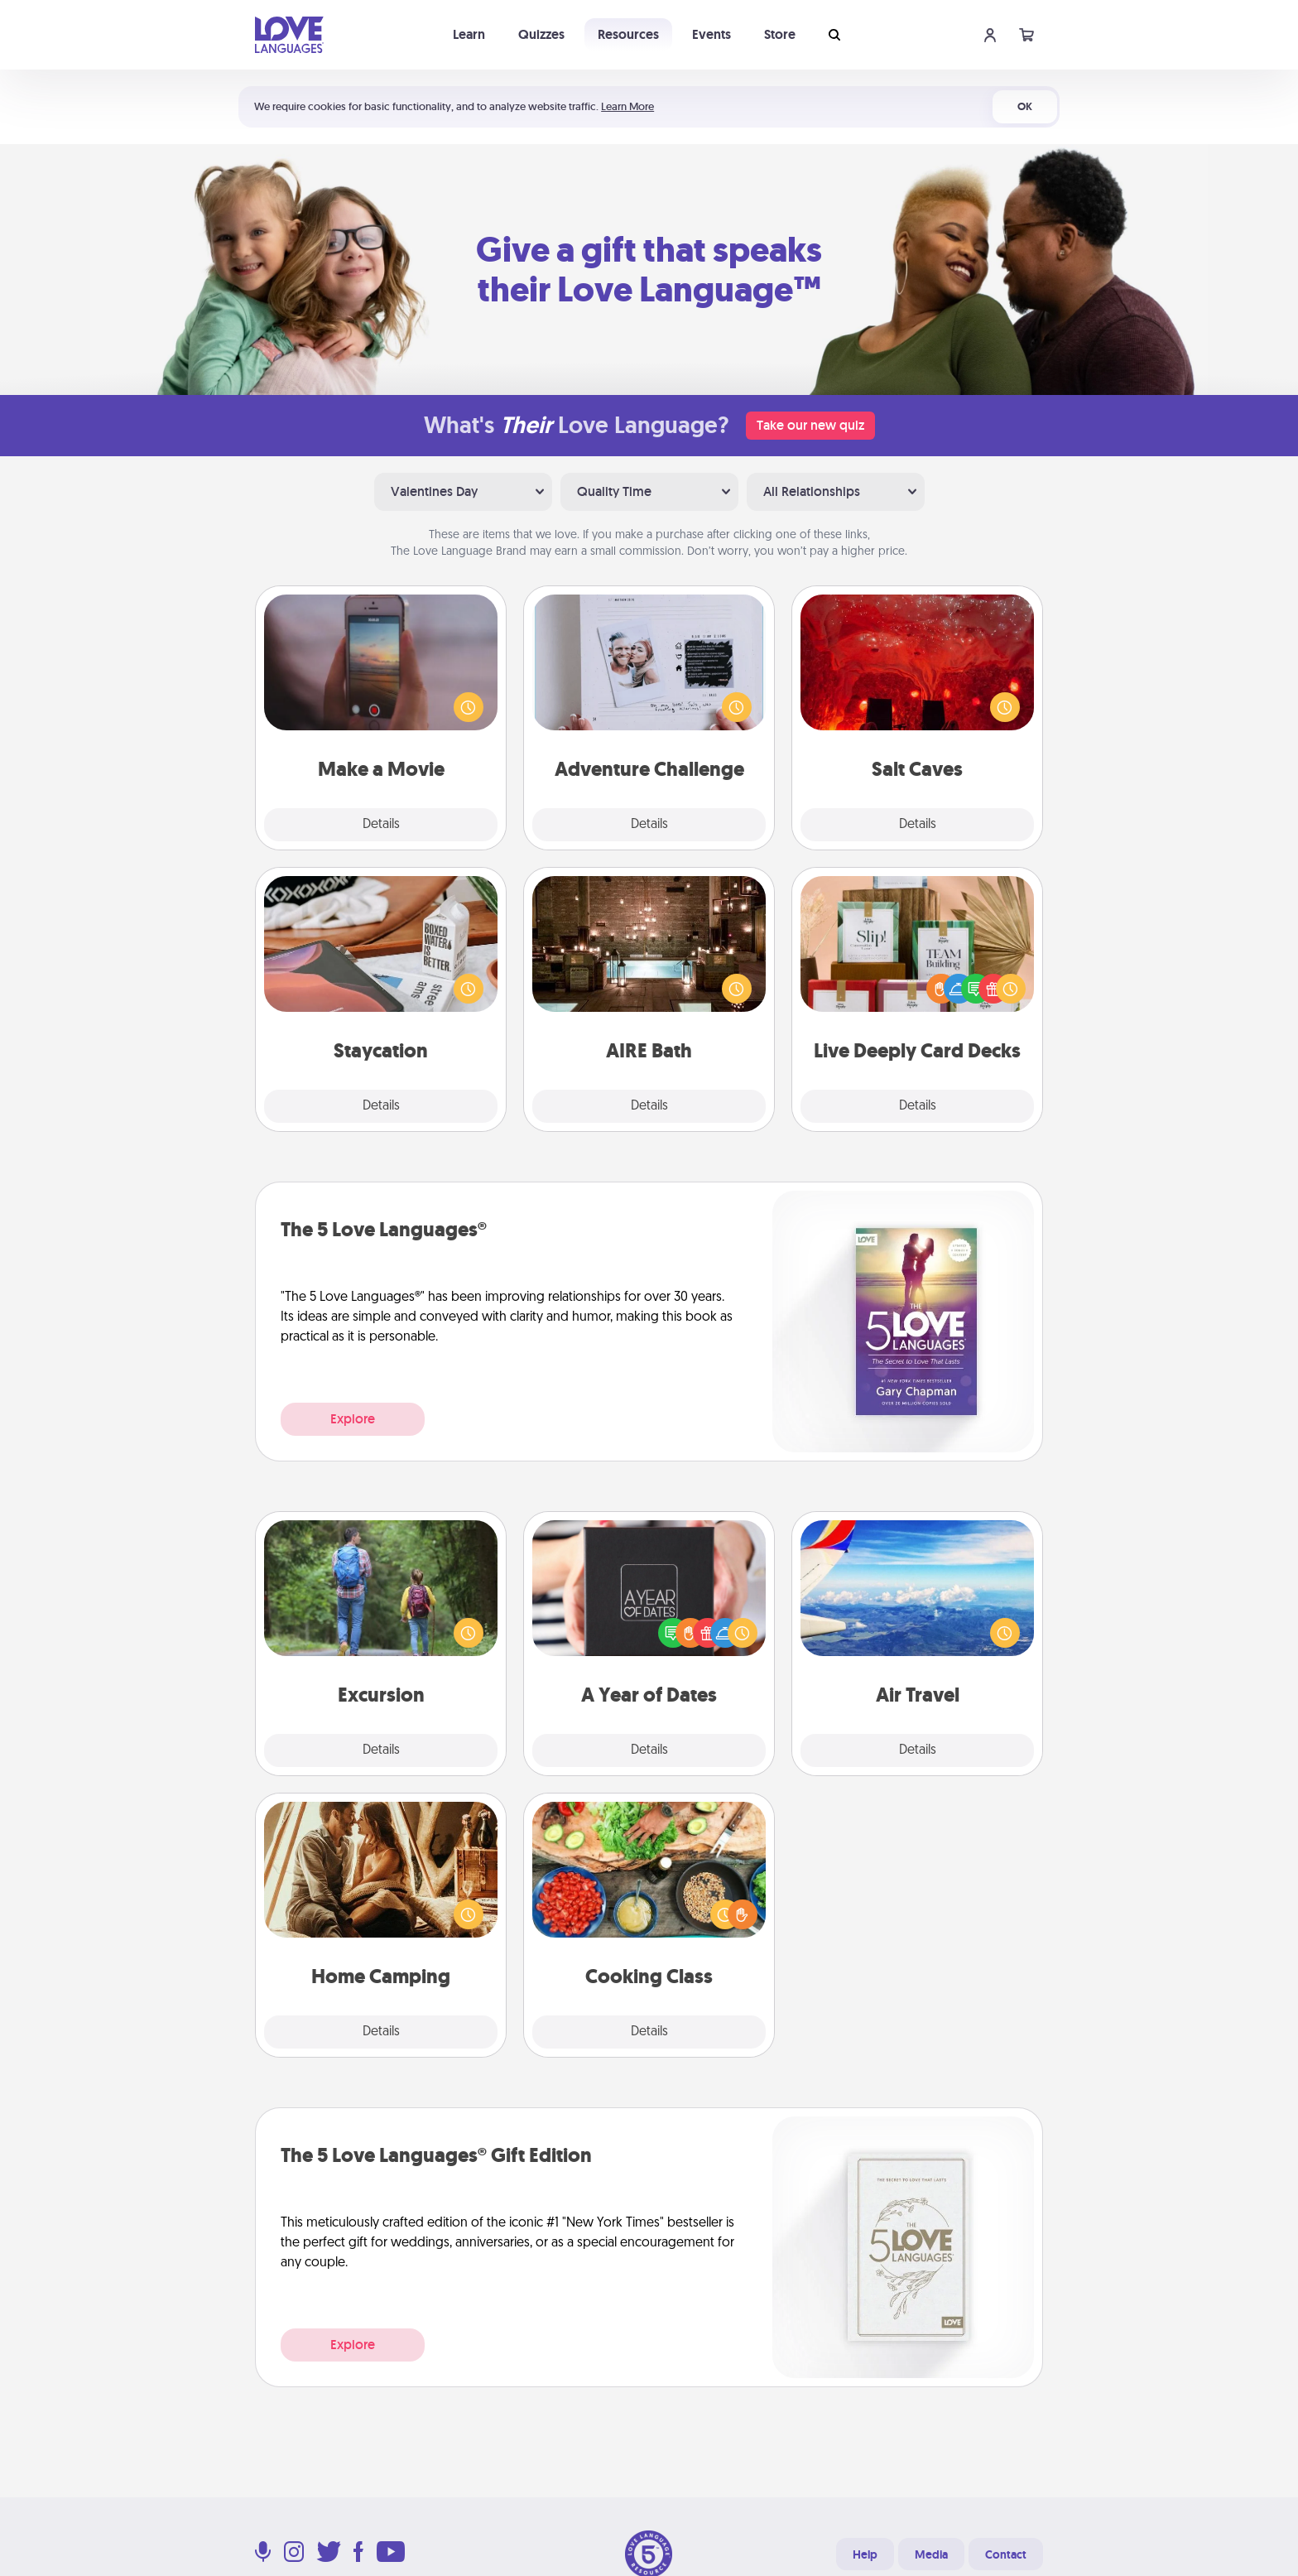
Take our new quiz (810, 425)
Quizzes (541, 34)
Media (931, 2554)
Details (381, 824)
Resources (628, 34)
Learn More (627, 106)
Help (865, 2554)
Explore (352, 1419)
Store (780, 34)
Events (711, 34)
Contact (1005, 2554)
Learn (469, 34)
